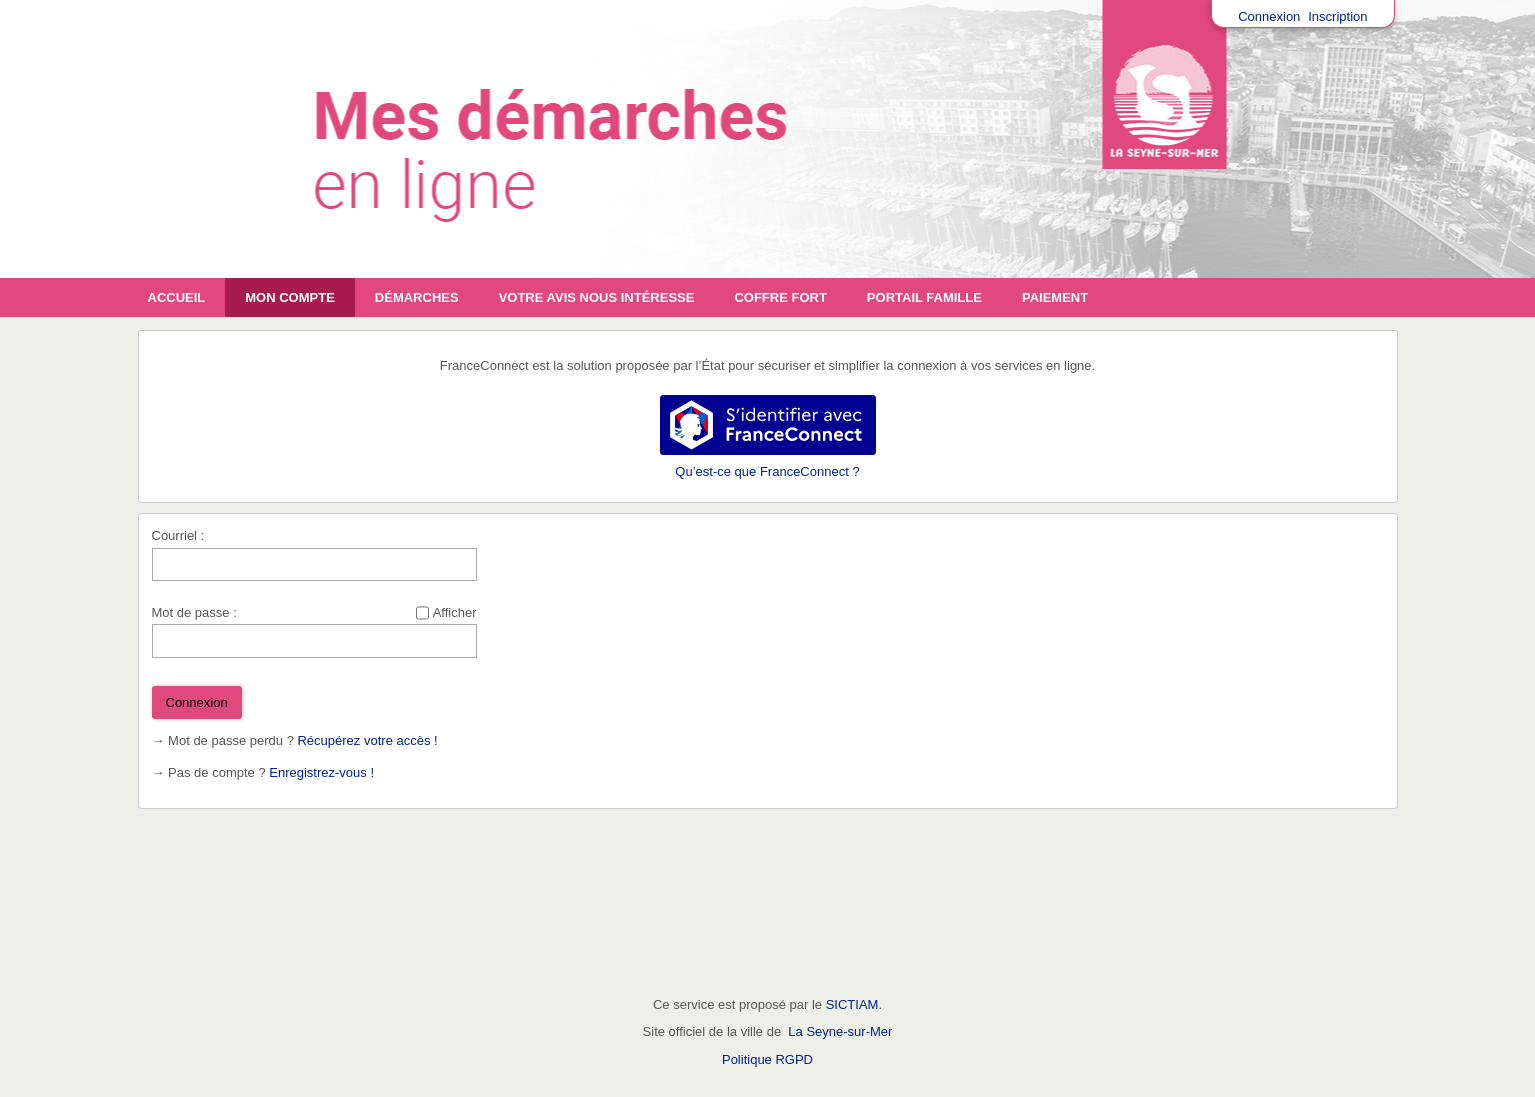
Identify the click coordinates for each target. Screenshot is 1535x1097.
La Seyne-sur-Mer (840, 1031)
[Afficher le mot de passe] (422, 613)
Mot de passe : (194, 612)
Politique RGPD (767, 1059)
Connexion (1269, 16)
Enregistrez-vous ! (321, 772)
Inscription (1337, 16)
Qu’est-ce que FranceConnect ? (767, 471)
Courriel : (178, 535)
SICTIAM (852, 1004)
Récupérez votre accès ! (367, 740)
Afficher (455, 612)
